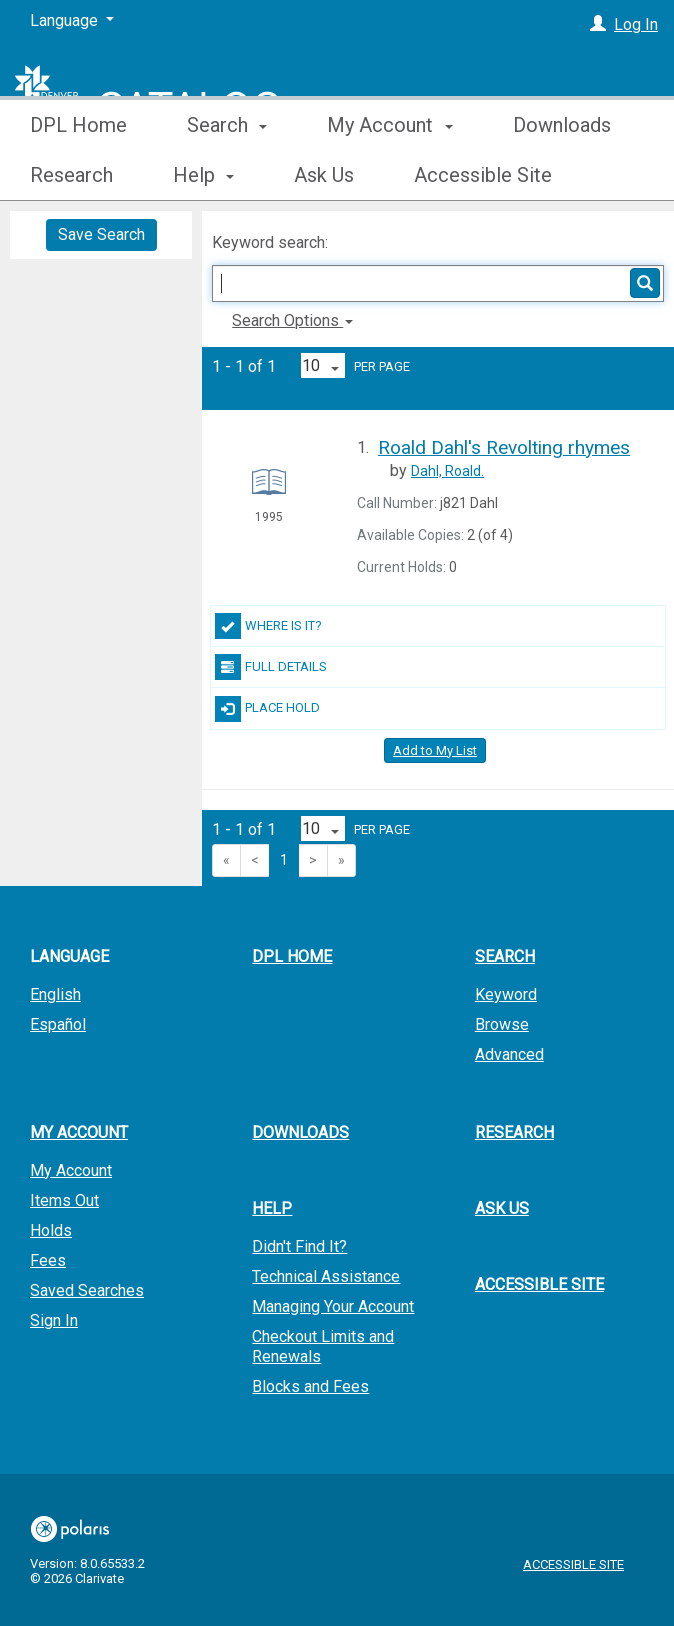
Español (58, 1024)
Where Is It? (268, 626)
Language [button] (69, 956)
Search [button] (227, 175)
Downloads (300, 1132)
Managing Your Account (333, 1306)
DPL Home (78, 175)
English (55, 994)
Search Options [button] (292, 320)
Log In (636, 24)
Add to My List (435, 750)
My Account (71, 1170)
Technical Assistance (326, 1276)
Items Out (64, 1200)
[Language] (72, 21)
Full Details (271, 667)
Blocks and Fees (310, 1386)
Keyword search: (272, 242)
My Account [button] (389, 175)
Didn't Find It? (299, 1246)
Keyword (506, 994)
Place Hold (267, 709)
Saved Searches (87, 1290)
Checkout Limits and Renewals (323, 1346)
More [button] (552, 175)
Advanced (509, 1054)
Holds (51, 1230)
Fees (48, 1260)
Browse (502, 1024)
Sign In (54, 1320)
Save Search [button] (101, 234)
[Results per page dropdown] (323, 365)
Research (514, 1132)
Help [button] (272, 1208)
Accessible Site (539, 1284)
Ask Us (502, 1208)
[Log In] (598, 24)
